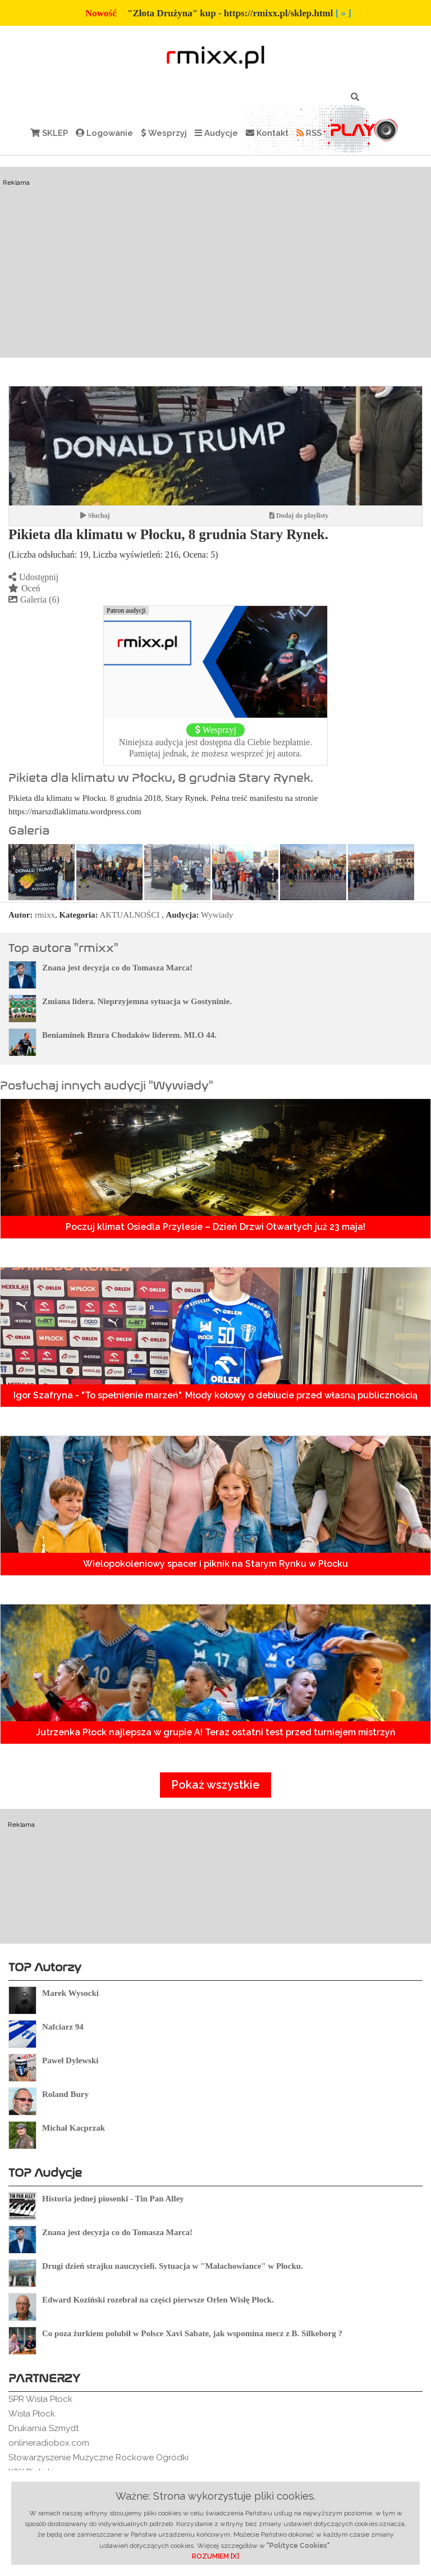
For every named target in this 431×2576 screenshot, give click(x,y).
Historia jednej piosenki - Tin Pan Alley (113, 2198)
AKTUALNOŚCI (130, 914)
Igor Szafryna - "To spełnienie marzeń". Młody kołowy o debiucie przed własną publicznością (215, 1395)
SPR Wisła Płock (40, 2399)
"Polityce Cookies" (298, 2546)
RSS (309, 133)
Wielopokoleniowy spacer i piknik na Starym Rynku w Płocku (215, 1563)
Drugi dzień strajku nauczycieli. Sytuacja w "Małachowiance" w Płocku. (172, 2266)
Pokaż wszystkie (215, 1784)
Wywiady (217, 914)
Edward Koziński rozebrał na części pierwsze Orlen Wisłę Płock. (158, 2299)
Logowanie (104, 133)
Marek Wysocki (70, 1993)
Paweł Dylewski (70, 2060)
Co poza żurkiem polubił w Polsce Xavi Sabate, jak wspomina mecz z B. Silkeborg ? (192, 2333)
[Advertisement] (215, 262)
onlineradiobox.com (48, 2443)
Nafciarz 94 (63, 2026)
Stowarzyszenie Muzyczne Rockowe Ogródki (98, 2457)
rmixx (45, 914)
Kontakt (267, 133)
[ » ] (343, 13)
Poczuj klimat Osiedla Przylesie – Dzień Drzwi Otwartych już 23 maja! (215, 1226)
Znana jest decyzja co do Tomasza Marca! (117, 967)
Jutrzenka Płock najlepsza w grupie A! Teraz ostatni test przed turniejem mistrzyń (216, 1732)
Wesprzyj (164, 133)
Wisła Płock (31, 2414)
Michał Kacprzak (73, 2127)
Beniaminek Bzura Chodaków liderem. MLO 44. (129, 1035)
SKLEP (49, 133)
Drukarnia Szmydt (43, 2428)
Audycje (216, 133)
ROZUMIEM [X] (215, 2556)
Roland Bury (65, 2094)
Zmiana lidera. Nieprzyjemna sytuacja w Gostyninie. (137, 1001)
